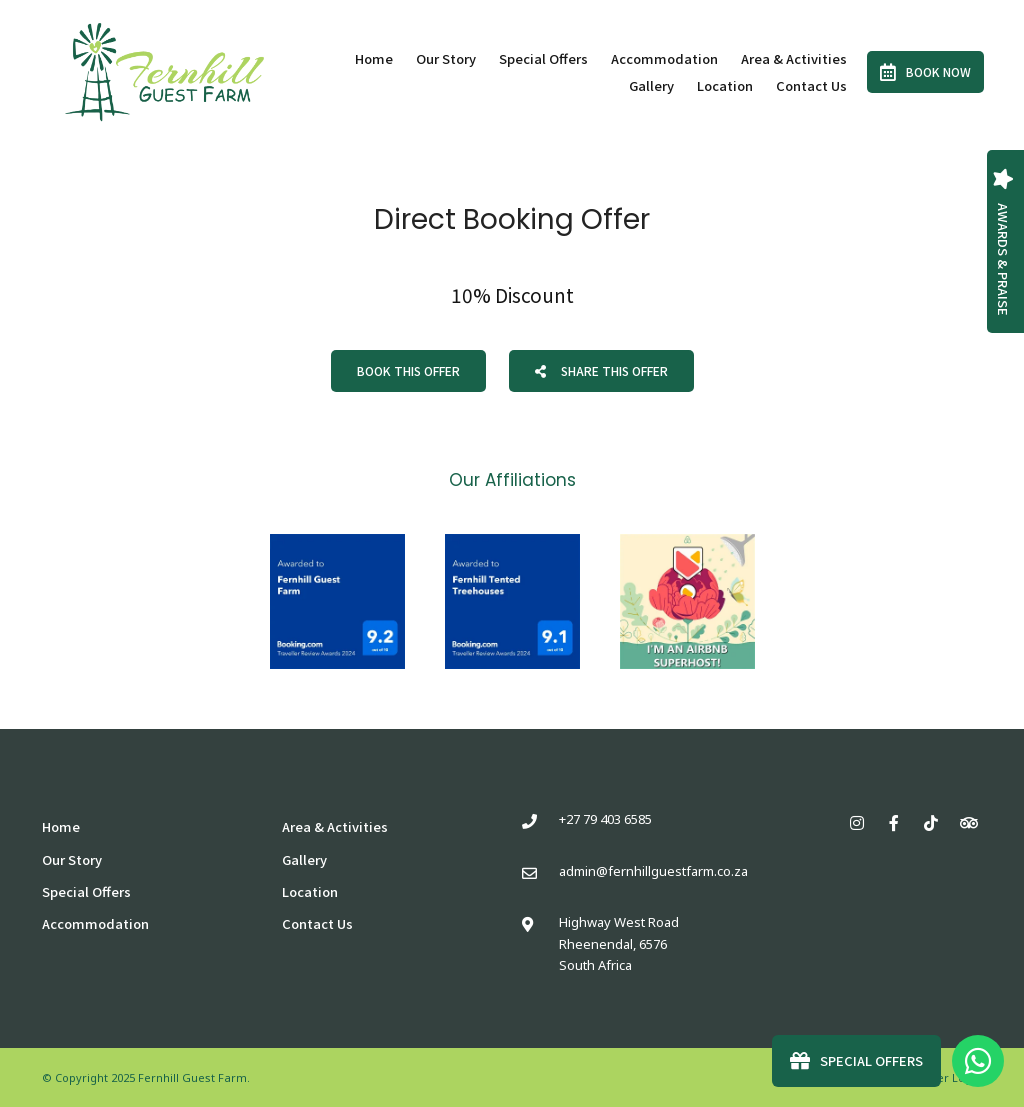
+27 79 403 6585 (605, 819)
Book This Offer (408, 370)
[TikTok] (931, 822)
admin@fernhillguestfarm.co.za (653, 871)
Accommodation (664, 58)
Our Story (446, 58)
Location (725, 85)
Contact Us (811, 85)
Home (374, 58)
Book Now (925, 72)
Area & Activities (794, 58)
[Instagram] (857, 822)
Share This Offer (601, 370)
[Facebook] (894, 822)
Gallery (651, 85)
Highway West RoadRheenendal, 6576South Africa (619, 943)
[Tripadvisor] (968, 822)
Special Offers (543, 58)
